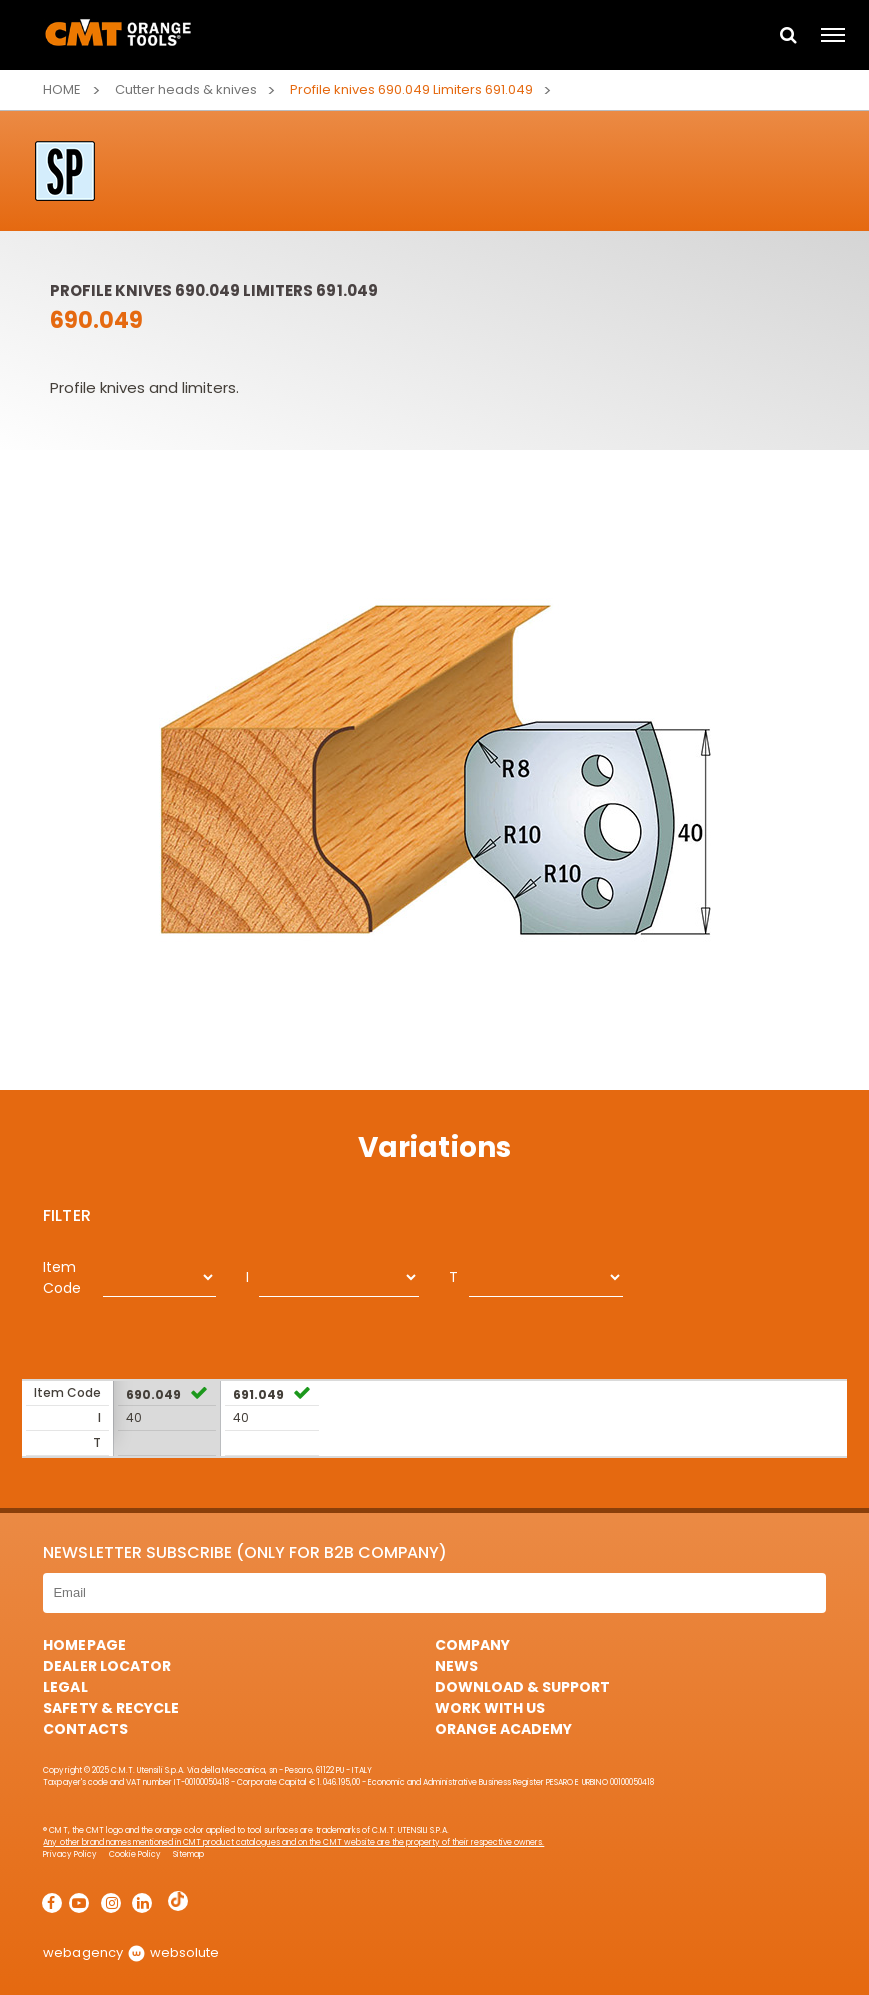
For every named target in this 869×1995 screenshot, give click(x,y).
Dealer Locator (106, 1666)
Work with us (490, 1708)
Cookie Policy (135, 1854)
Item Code (62, 1277)
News (456, 1666)
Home (62, 89)
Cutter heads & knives (186, 89)
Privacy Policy (69, 1854)
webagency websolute (130, 1952)
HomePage (84, 1645)
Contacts (85, 1729)
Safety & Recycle (110, 1708)
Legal (65, 1687)
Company (472, 1645)
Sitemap (188, 1854)
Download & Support (522, 1687)
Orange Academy (503, 1729)
